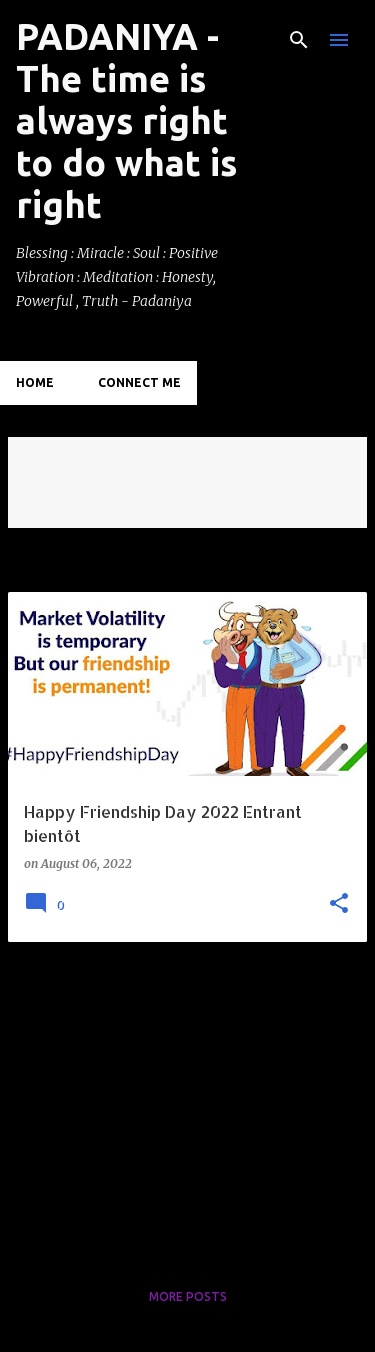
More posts (188, 1296)
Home (35, 382)
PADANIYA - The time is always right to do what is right (126, 120)
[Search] (299, 40)
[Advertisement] (187, 1098)
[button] (339, 904)
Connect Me (139, 382)
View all (50, 509)
